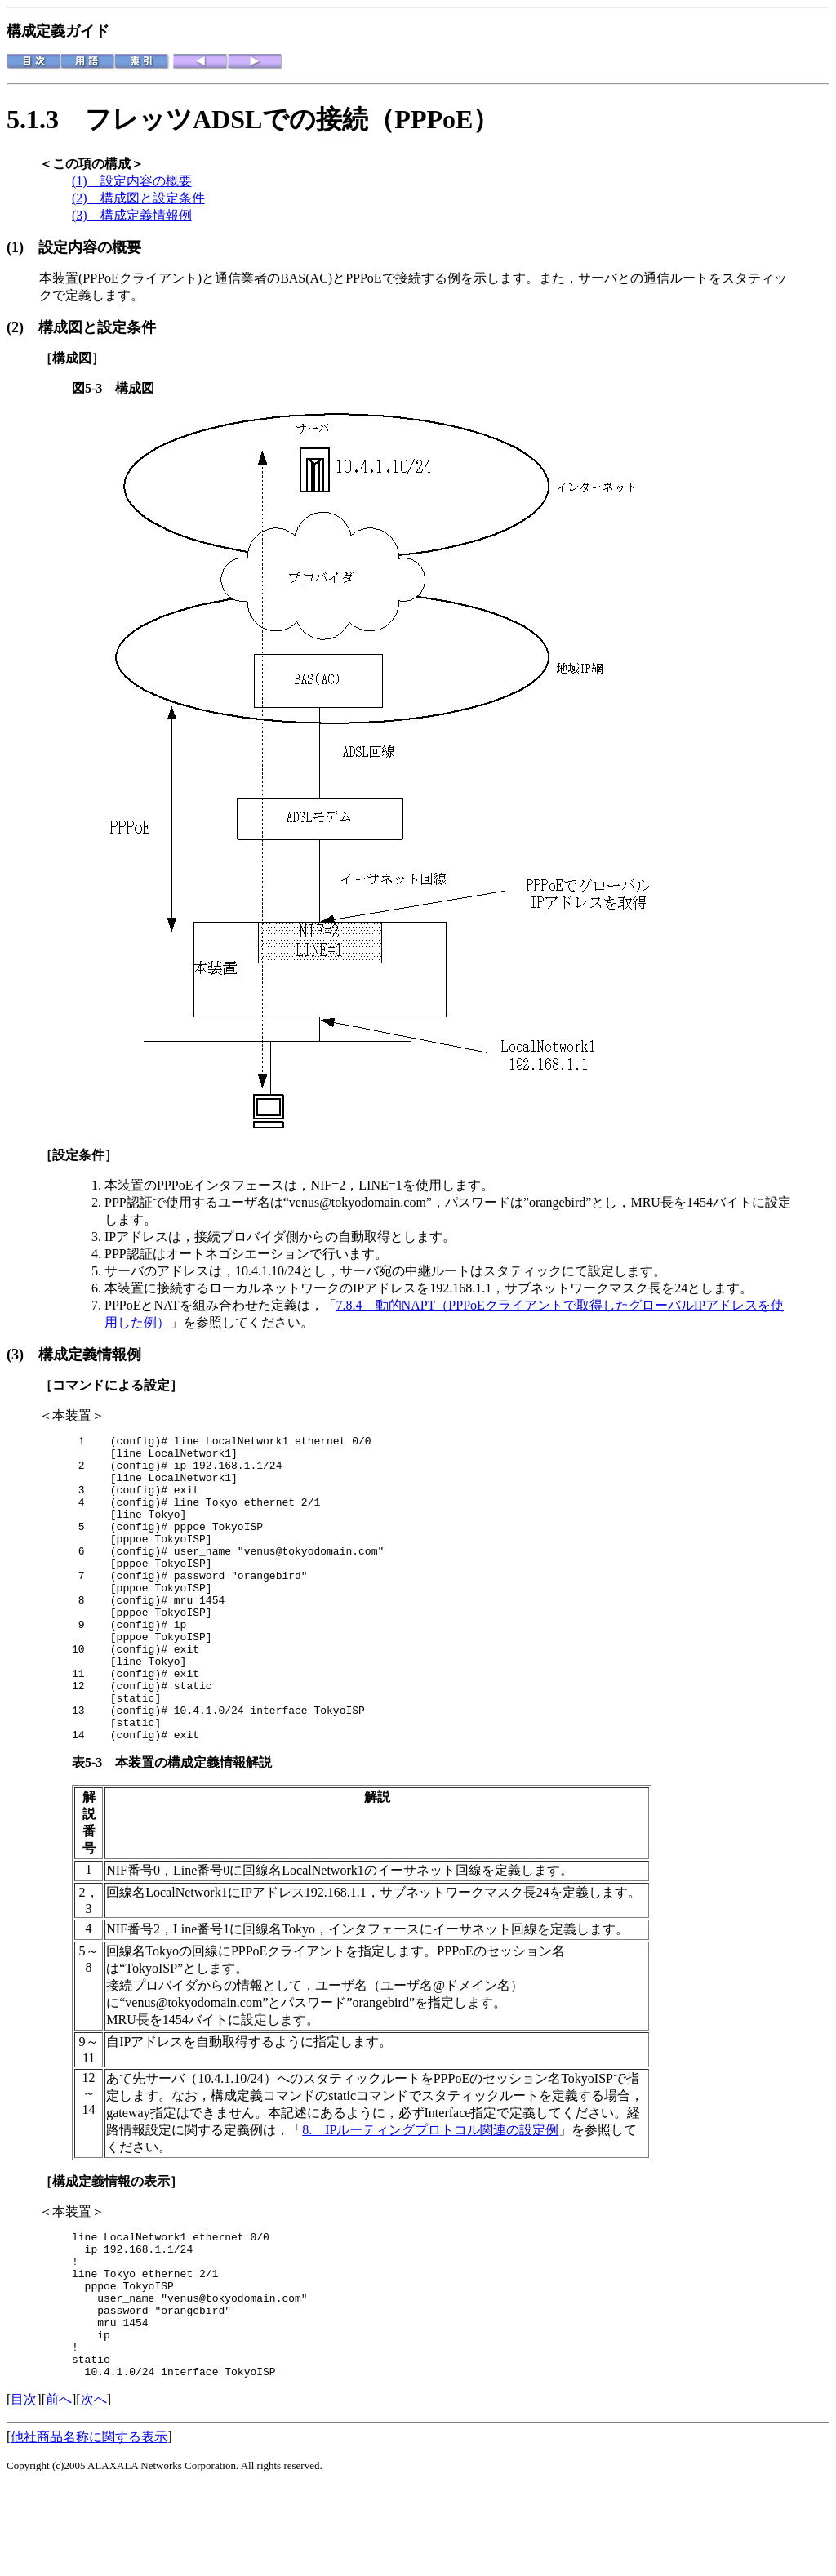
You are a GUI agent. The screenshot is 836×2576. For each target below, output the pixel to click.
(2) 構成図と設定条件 (138, 198)
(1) (22, 247)
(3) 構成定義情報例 (132, 215)
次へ (94, 2490)
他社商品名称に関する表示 (89, 2527)
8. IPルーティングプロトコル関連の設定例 (430, 2191)
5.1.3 (46, 119)
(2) (22, 327)
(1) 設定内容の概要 (132, 181)
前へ (59, 2490)
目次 (24, 2490)
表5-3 (93, 1824)
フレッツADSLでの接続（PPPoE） (292, 119)
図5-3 (93, 388)
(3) (22, 1354)
